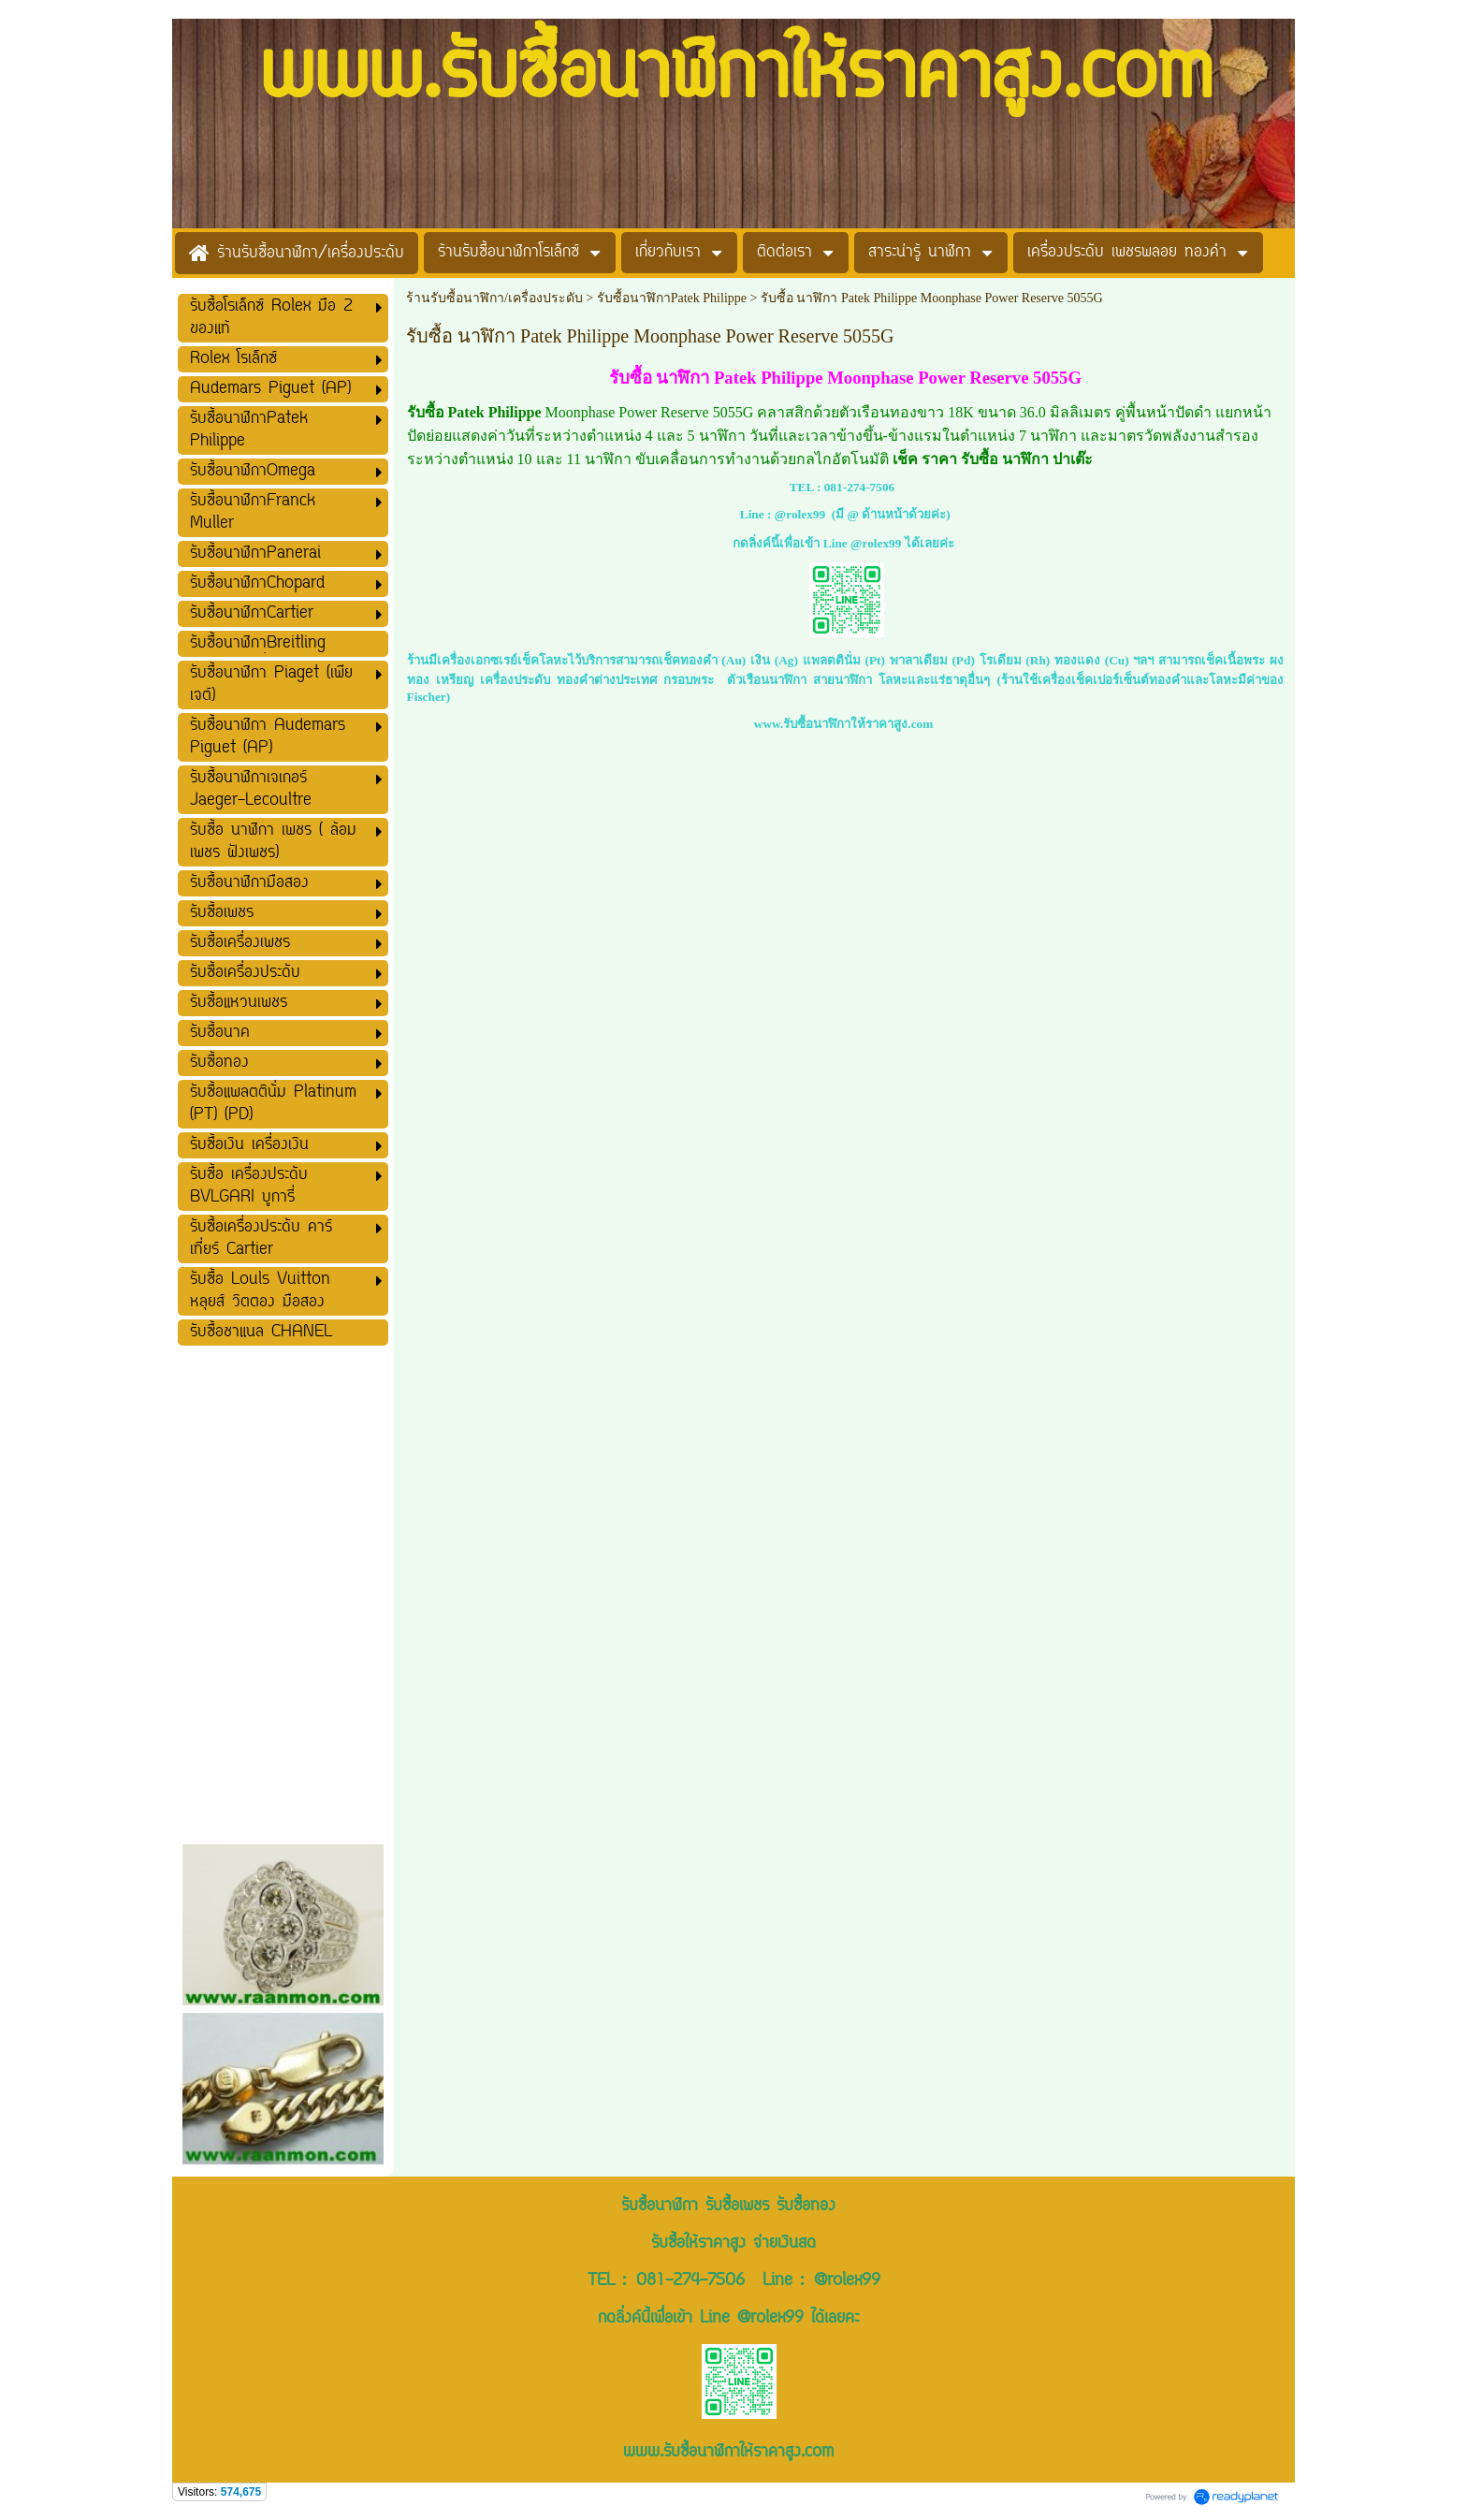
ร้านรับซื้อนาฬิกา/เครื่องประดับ (494, 298)
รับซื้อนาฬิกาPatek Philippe (672, 298)
